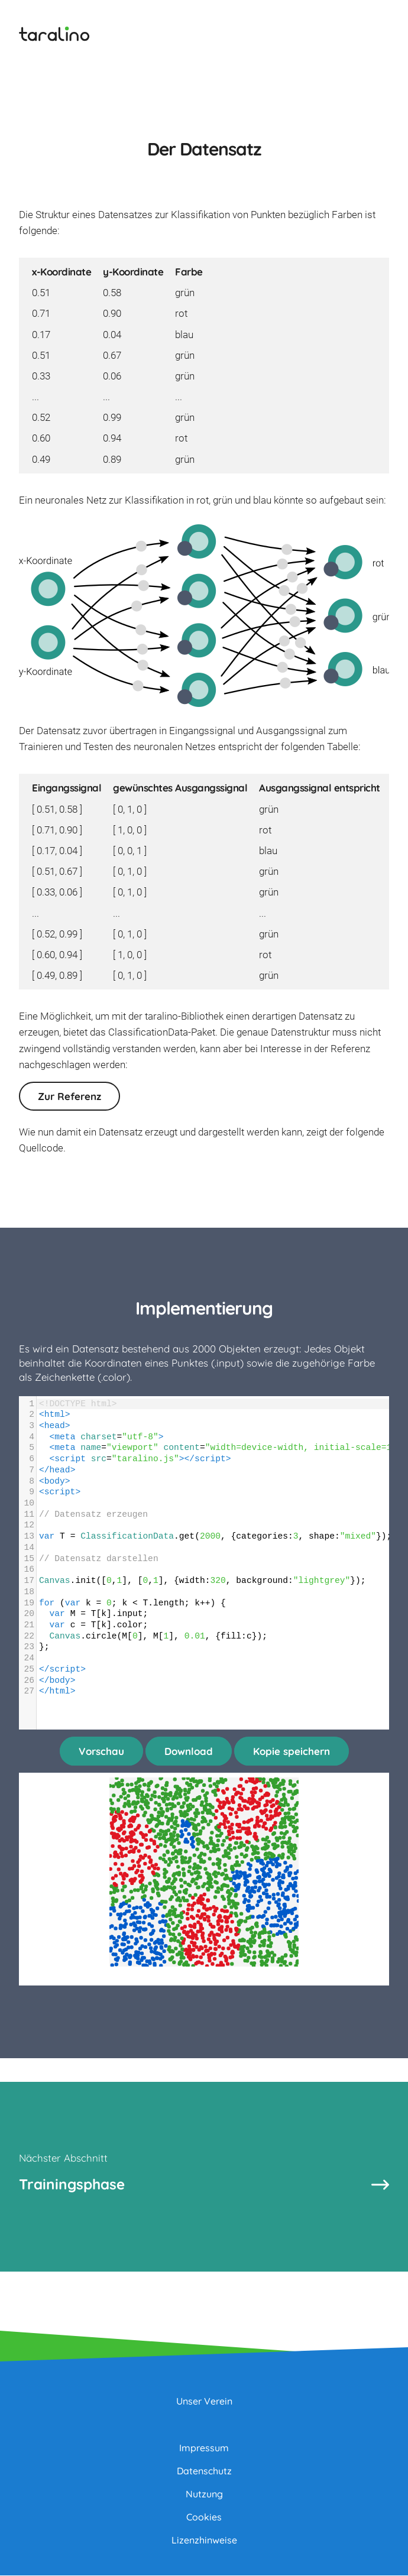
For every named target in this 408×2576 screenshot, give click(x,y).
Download (188, 1751)
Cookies (204, 2517)
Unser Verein (204, 2402)
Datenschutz (204, 2471)
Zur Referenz (69, 1096)
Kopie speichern (291, 1751)
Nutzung (204, 2494)
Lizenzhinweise (204, 2540)
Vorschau (101, 1751)
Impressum (204, 2448)
